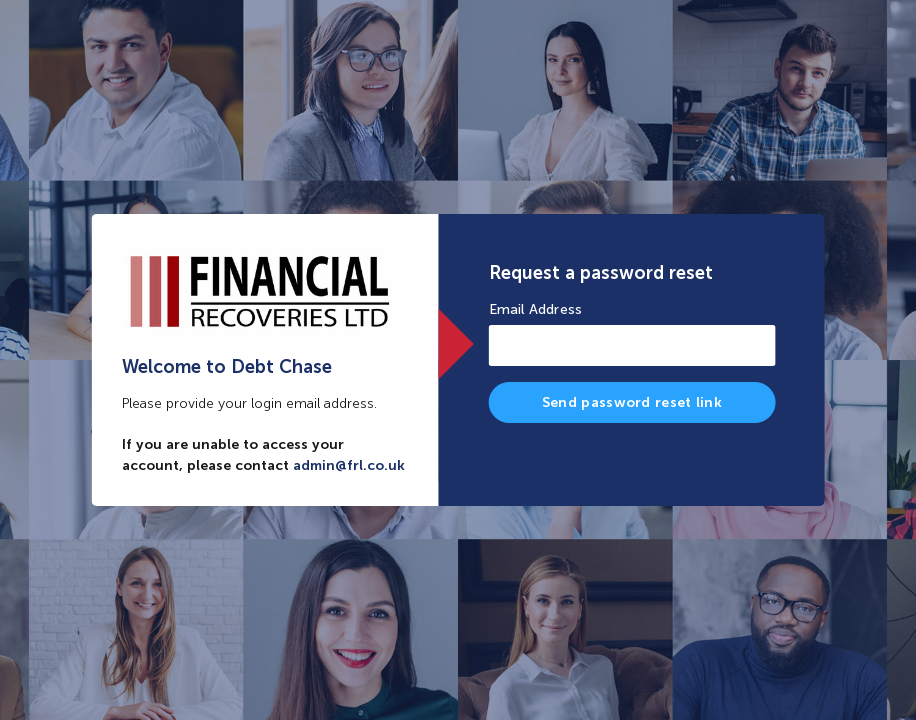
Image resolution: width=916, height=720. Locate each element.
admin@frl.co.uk (349, 465)
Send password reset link (632, 402)
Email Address (536, 309)
